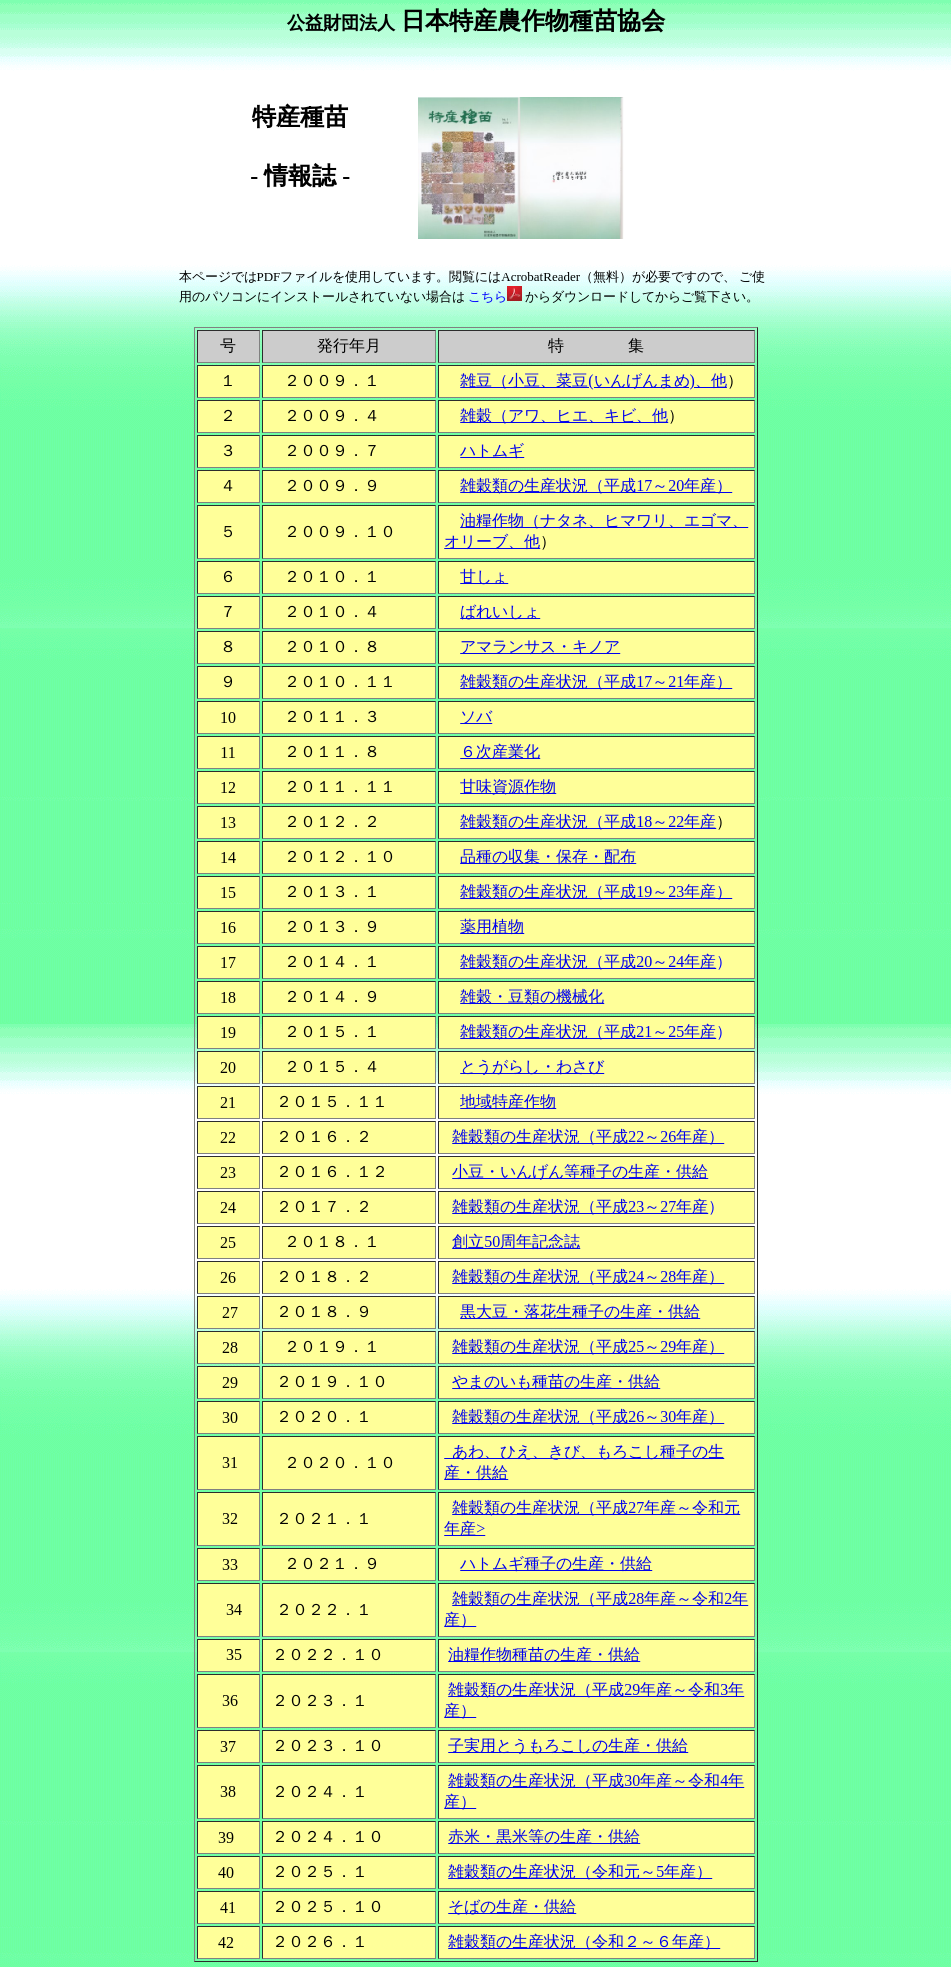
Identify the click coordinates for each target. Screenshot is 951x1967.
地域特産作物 (508, 1101)
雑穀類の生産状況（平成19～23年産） (596, 891)
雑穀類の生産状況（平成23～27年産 (580, 1206)
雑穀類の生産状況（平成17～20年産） (596, 485)
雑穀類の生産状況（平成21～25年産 (588, 1031)
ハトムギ (492, 450)
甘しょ (484, 576)
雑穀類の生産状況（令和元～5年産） (580, 1871)
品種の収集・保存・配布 (548, 856)
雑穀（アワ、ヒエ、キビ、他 (564, 415)
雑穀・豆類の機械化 (532, 996)
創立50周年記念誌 (516, 1241)
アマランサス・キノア (540, 646)
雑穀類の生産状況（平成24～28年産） (588, 1276)
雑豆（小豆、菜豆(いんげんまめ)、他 (593, 380)
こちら (495, 296)
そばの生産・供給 (512, 1906)
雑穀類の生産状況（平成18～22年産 (588, 821)
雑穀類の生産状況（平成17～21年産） (596, 681)
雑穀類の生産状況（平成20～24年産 (588, 961)
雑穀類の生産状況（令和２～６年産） (584, 1941)
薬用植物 (492, 926)
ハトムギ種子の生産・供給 (556, 1563)
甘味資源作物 (508, 786)
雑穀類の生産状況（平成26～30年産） (588, 1416)
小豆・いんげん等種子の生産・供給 (580, 1171)
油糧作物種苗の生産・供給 (544, 1654)
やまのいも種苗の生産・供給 (556, 1381)
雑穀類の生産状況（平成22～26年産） (588, 1136)
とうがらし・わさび (532, 1066)
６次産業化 (500, 751)
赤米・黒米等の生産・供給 (544, 1836)
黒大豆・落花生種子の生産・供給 (580, 1311)
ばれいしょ (500, 611)
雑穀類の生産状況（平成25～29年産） (588, 1346)
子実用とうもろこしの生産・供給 (568, 1745)
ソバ (476, 716)
